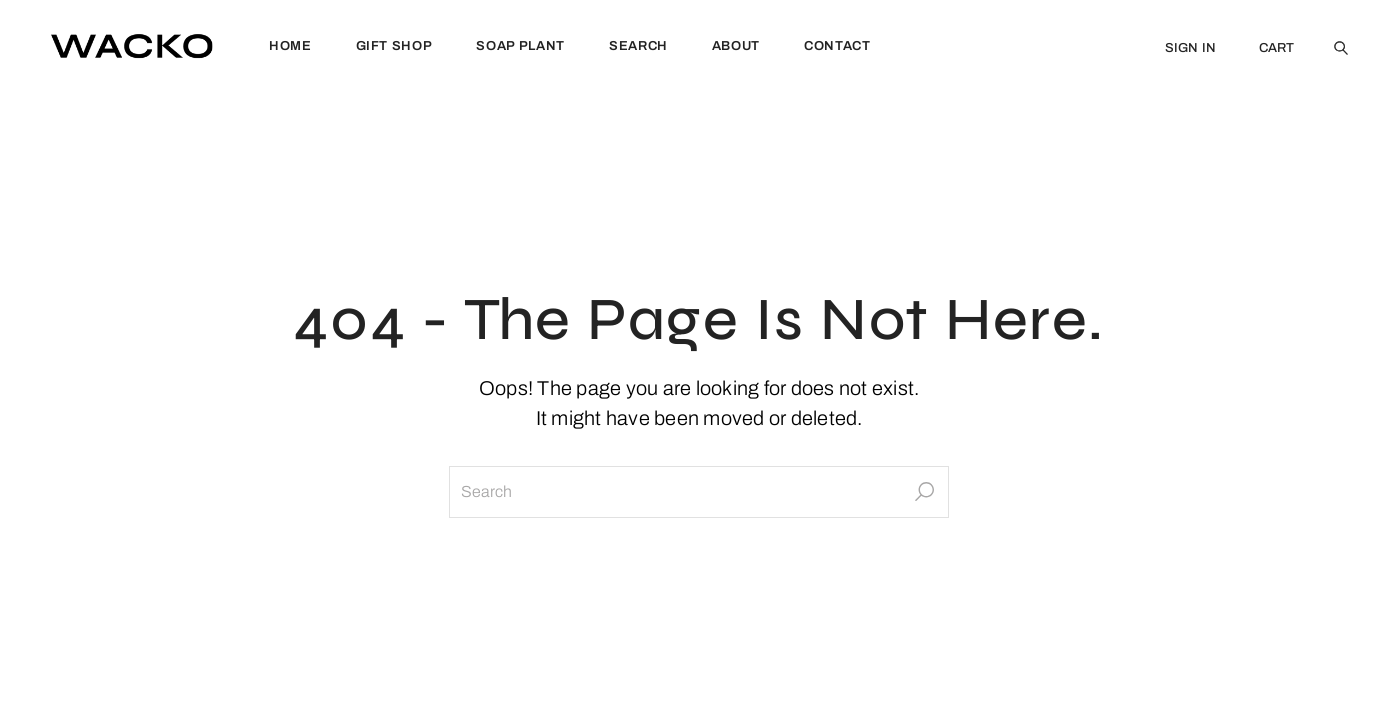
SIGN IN (1191, 48)
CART (1277, 48)
